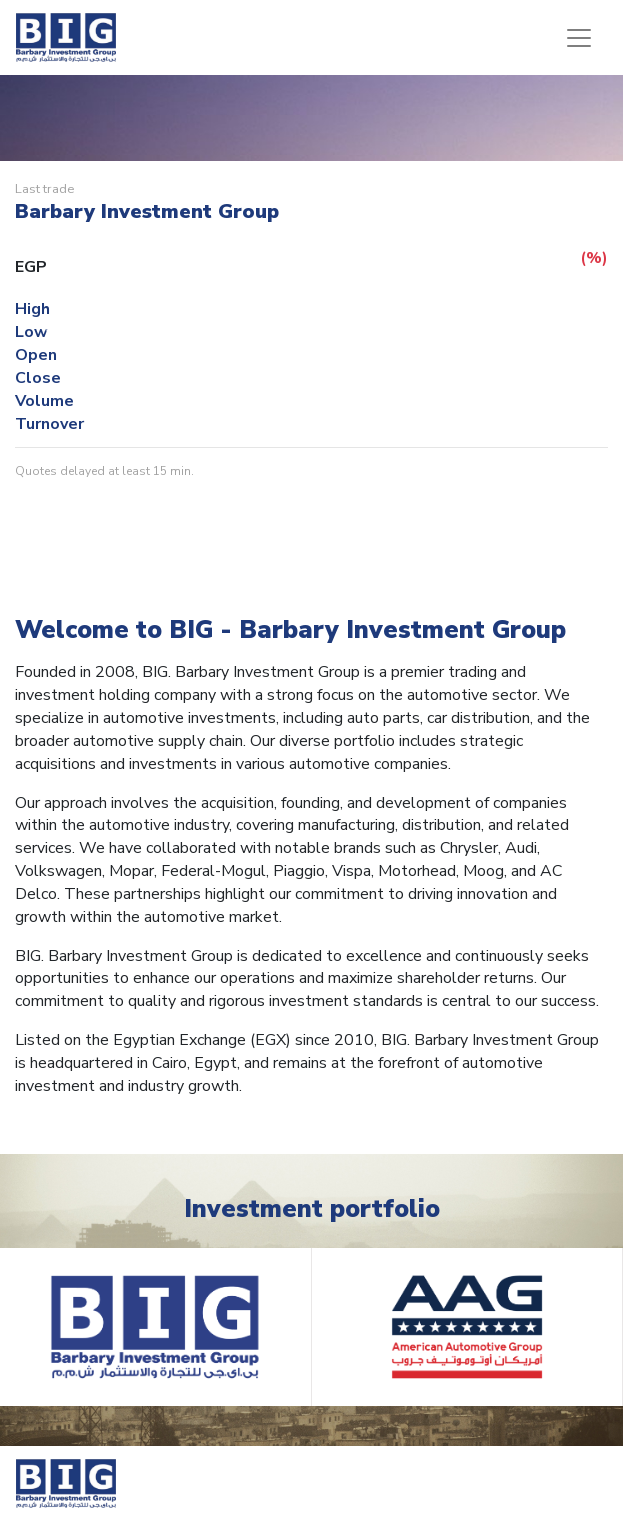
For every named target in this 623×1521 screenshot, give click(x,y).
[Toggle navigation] (579, 38)
